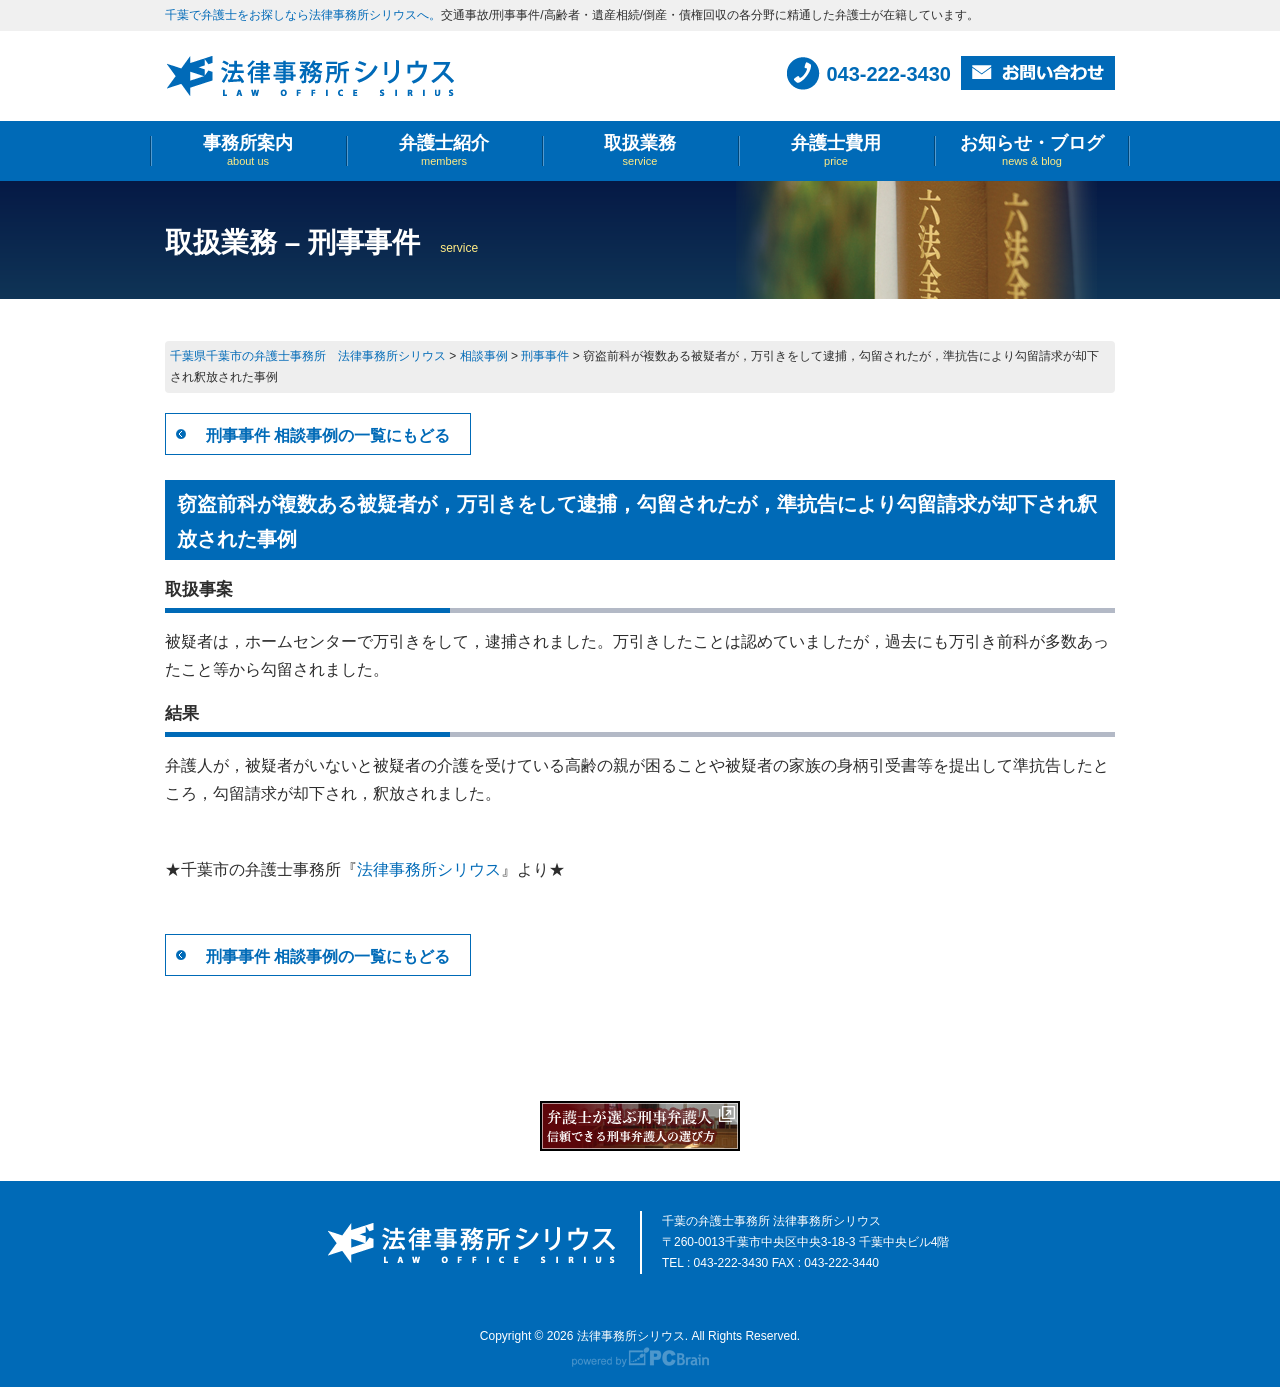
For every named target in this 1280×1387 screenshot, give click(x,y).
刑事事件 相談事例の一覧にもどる (328, 435)
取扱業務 (640, 150)
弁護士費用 (836, 150)
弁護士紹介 (444, 150)
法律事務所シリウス (429, 869)
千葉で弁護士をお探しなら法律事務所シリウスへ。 (303, 15)
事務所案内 (248, 150)
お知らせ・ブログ (1032, 150)
